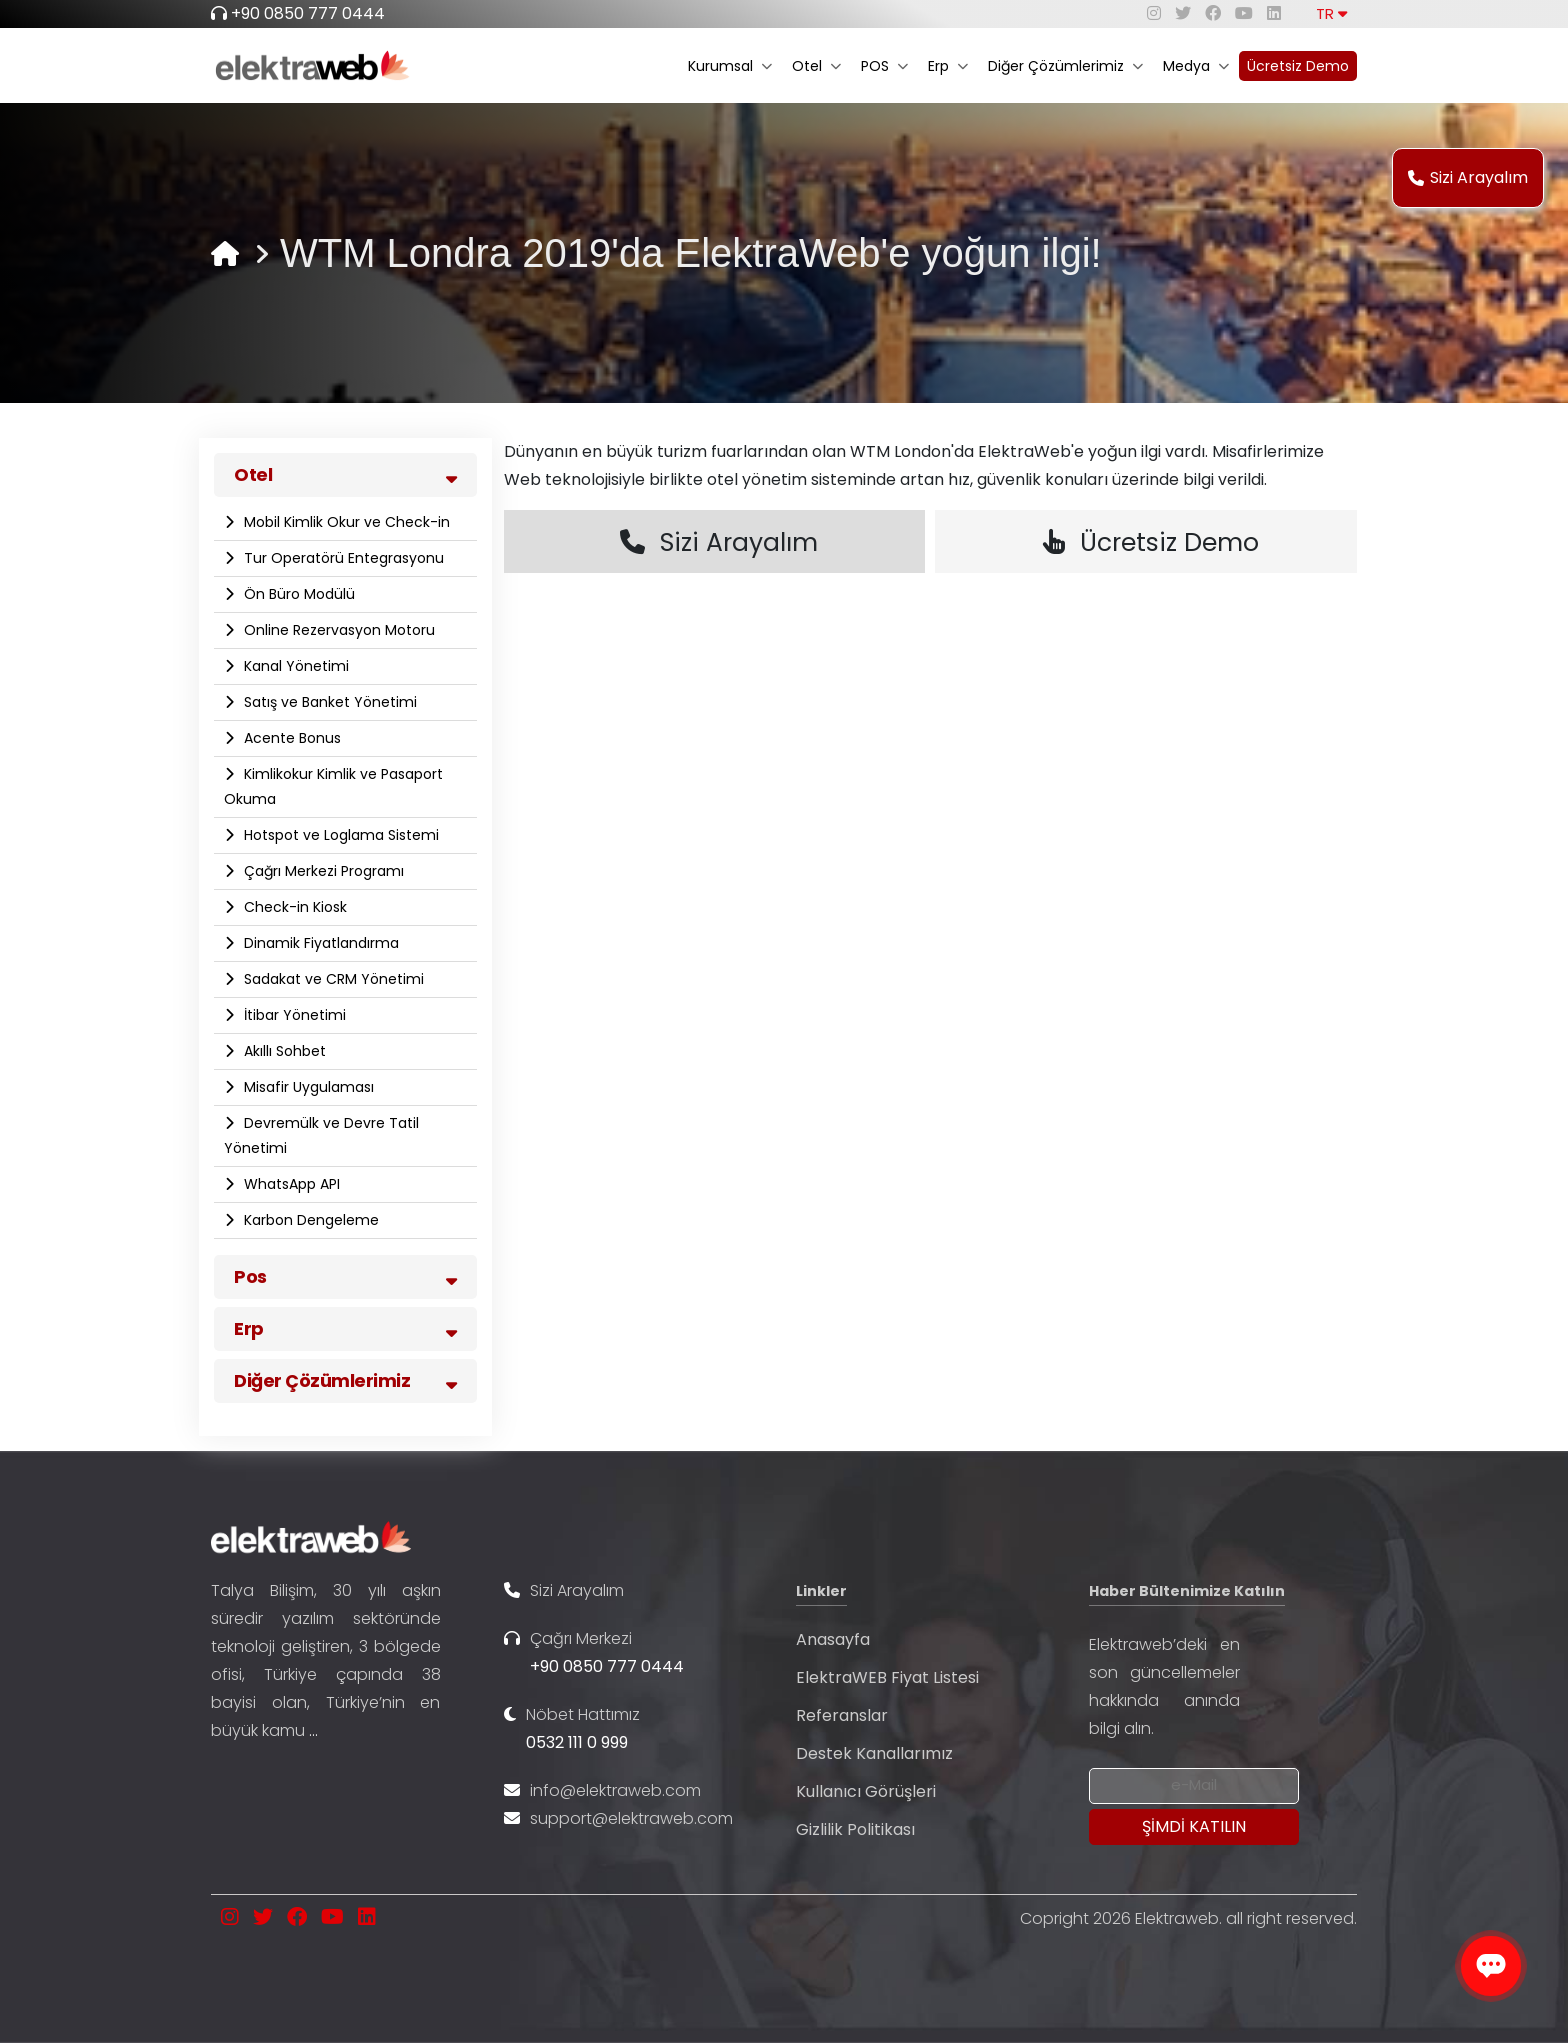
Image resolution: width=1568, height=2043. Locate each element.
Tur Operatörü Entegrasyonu (342, 558)
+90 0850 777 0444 (308, 13)
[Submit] (1194, 1827)
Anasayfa (833, 1639)
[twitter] (1183, 13)
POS (884, 66)
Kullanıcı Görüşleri (866, 1791)
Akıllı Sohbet (283, 1051)
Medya (1196, 66)
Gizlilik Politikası (855, 1829)
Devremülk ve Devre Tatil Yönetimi (321, 1135)
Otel (816, 66)
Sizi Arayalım (1468, 177)
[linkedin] (1274, 13)
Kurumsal (730, 66)
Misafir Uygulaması (307, 1087)
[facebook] (1213, 13)
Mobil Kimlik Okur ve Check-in (345, 522)
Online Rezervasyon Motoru (337, 630)
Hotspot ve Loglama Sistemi (339, 835)
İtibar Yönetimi (293, 1015)
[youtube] (1244, 13)
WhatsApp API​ (290, 1184)
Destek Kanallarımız (874, 1753)
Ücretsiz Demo (1298, 66)
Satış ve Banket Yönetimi (328, 702)
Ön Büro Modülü (297, 594)
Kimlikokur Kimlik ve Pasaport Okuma (333, 786)
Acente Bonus (290, 738)
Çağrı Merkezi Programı (322, 871)
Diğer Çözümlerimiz (1065, 66)
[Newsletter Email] (1194, 1786)
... (313, 1730)
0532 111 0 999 (577, 1742)
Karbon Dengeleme (309, 1220)
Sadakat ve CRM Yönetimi (332, 979)
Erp (948, 66)
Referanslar (842, 1715)
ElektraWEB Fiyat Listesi (887, 1677)
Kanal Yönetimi (294, 666)
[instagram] (1154, 13)
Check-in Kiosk (293, 907)
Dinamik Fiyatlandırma (319, 943)
